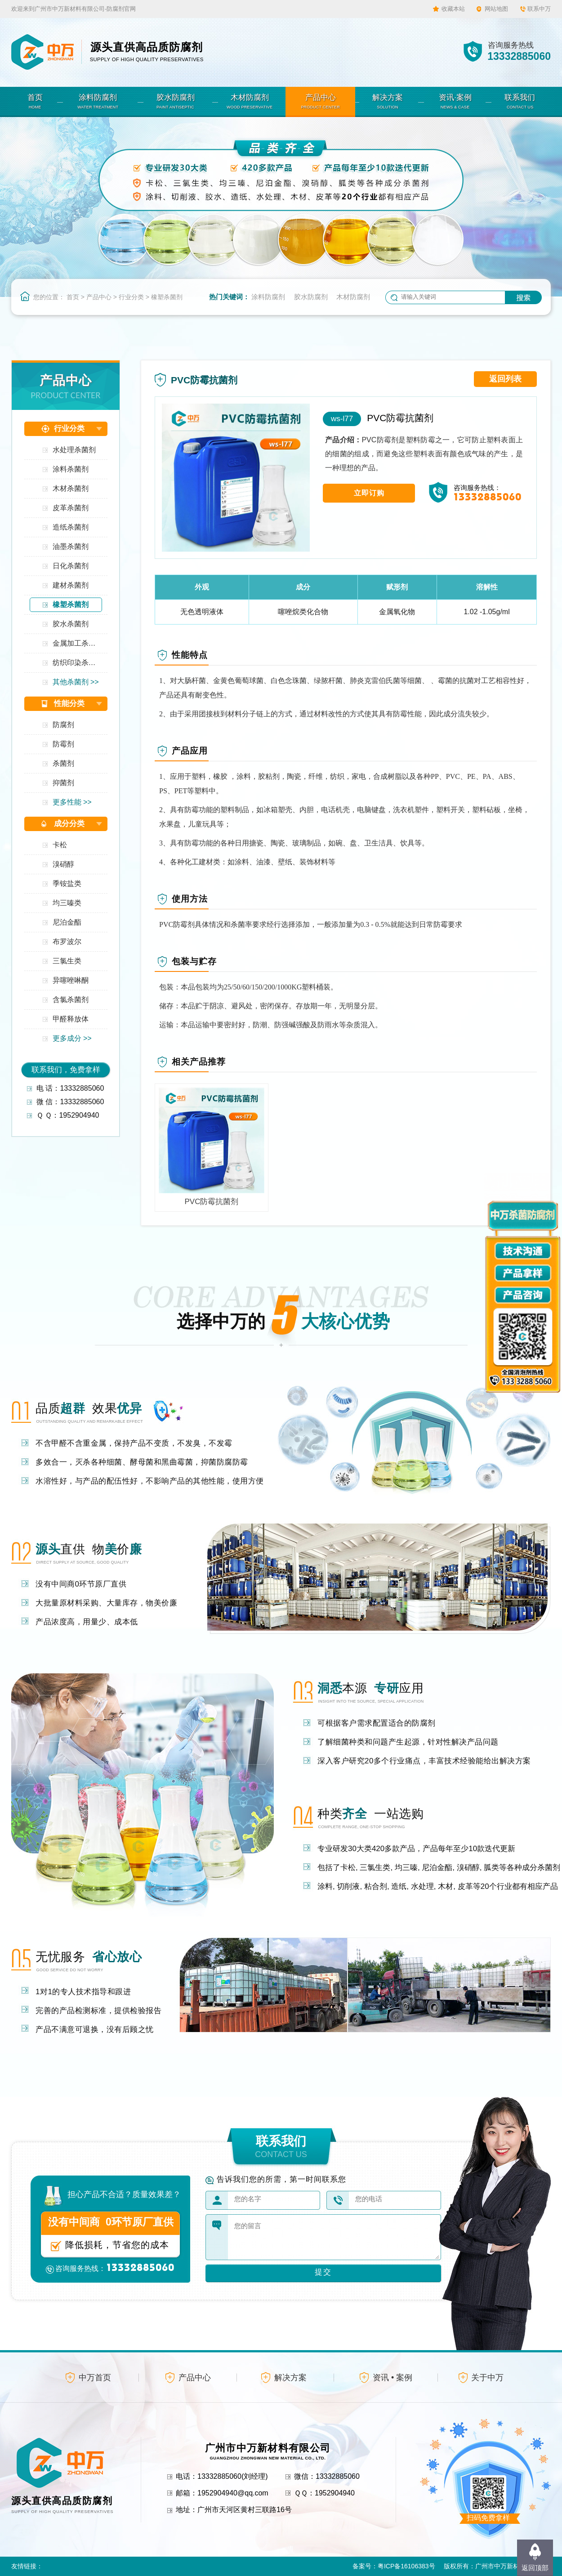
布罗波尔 (67, 941)
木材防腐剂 (353, 297)
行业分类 (131, 297)
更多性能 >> (72, 802)
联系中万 (539, 8)
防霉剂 (63, 744)
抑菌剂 (63, 783)
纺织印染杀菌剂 (77, 662)
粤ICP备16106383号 (406, 2566)
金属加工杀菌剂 (77, 643)
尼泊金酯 (67, 922)
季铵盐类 (67, 883)
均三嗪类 (67, 903)
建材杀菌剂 (71, 585)
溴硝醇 (63, 864)
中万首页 (95, 2377)
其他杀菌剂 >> (76, 682)
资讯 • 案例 (392, 2377)
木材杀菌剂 (71, 488)
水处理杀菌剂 (74, 450)
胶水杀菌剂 (71, 624)
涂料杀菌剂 (71, 469)
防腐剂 (63, 724)
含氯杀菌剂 (71, 999)
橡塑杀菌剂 (167, 297)
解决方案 (290, 2377)
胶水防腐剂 (311, 297)
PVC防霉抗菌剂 (400, 418)
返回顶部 (535, 2568)
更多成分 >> (72, 1038)
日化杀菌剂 (71, 566)
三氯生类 (67, 961)
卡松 (60, 845)
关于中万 (487, 2377)
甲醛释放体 (71, 1019)
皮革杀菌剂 (71, 508)
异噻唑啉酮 (71, 980)
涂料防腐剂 (268, 297)
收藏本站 (453, 8)
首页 (73, 297)
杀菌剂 (63, 763)
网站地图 (496, 8)
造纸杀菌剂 (71, 527)
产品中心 (99, 297)
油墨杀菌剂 (71, 546)
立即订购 (369, 493)
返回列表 (505, 378)
